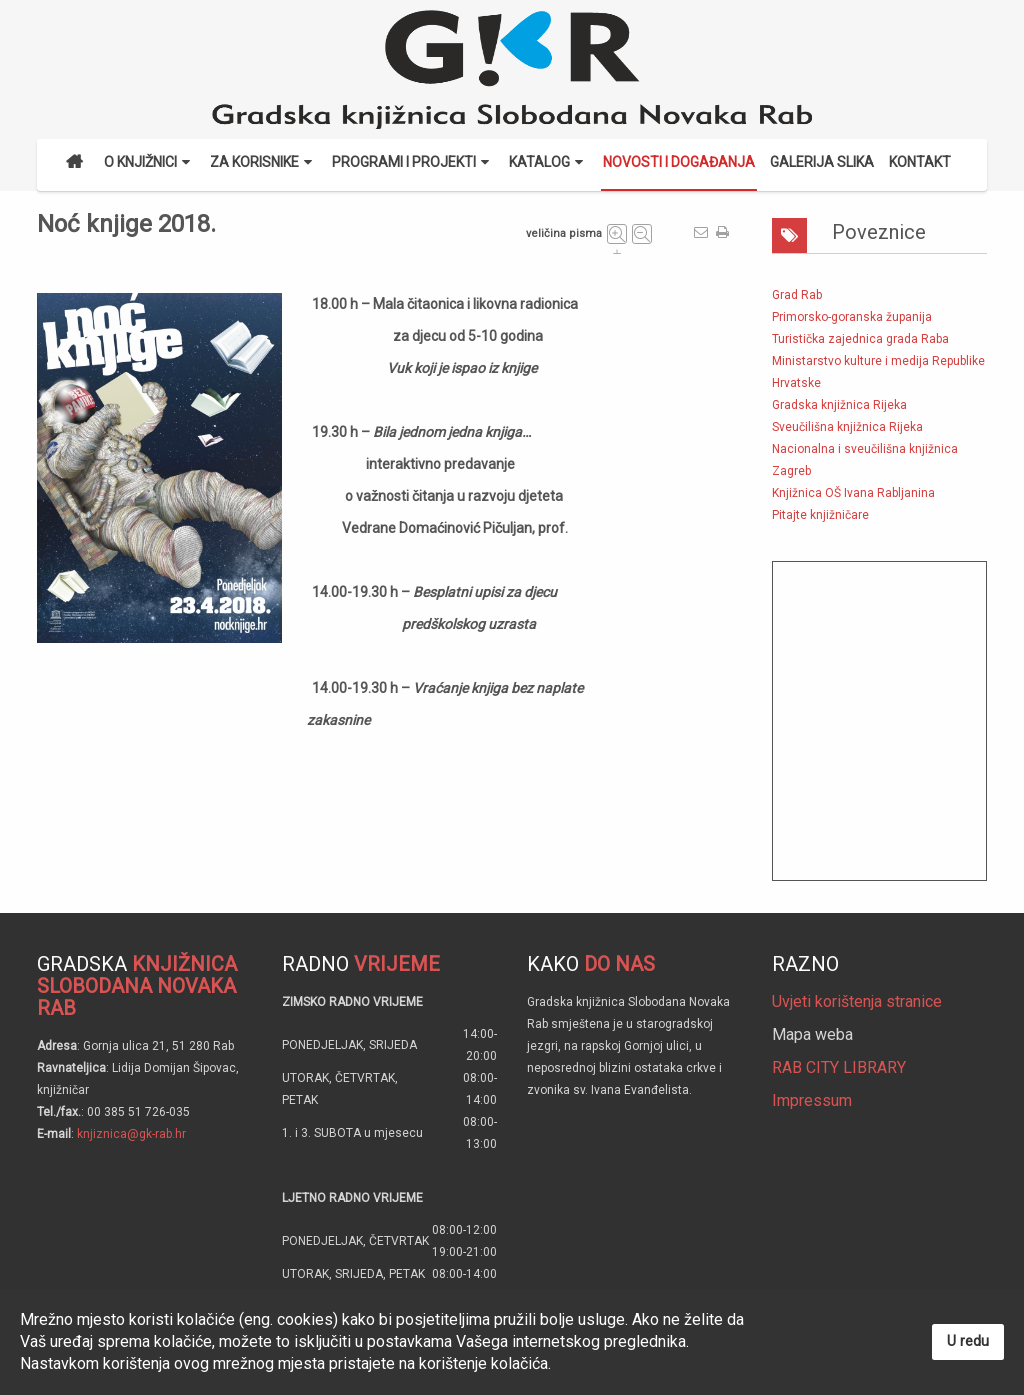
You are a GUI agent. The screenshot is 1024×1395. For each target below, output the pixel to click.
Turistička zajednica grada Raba (860, 339)
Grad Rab (797, 295)
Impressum (812, 1100)
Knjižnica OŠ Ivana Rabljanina (853, 493)
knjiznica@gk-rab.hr (131, 1134)
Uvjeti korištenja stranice (857, 1001)
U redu (968, 1341)
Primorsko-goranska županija (852, 317)
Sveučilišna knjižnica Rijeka (847, 427)
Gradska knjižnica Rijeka (839, 405)
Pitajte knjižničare (820, 515)
